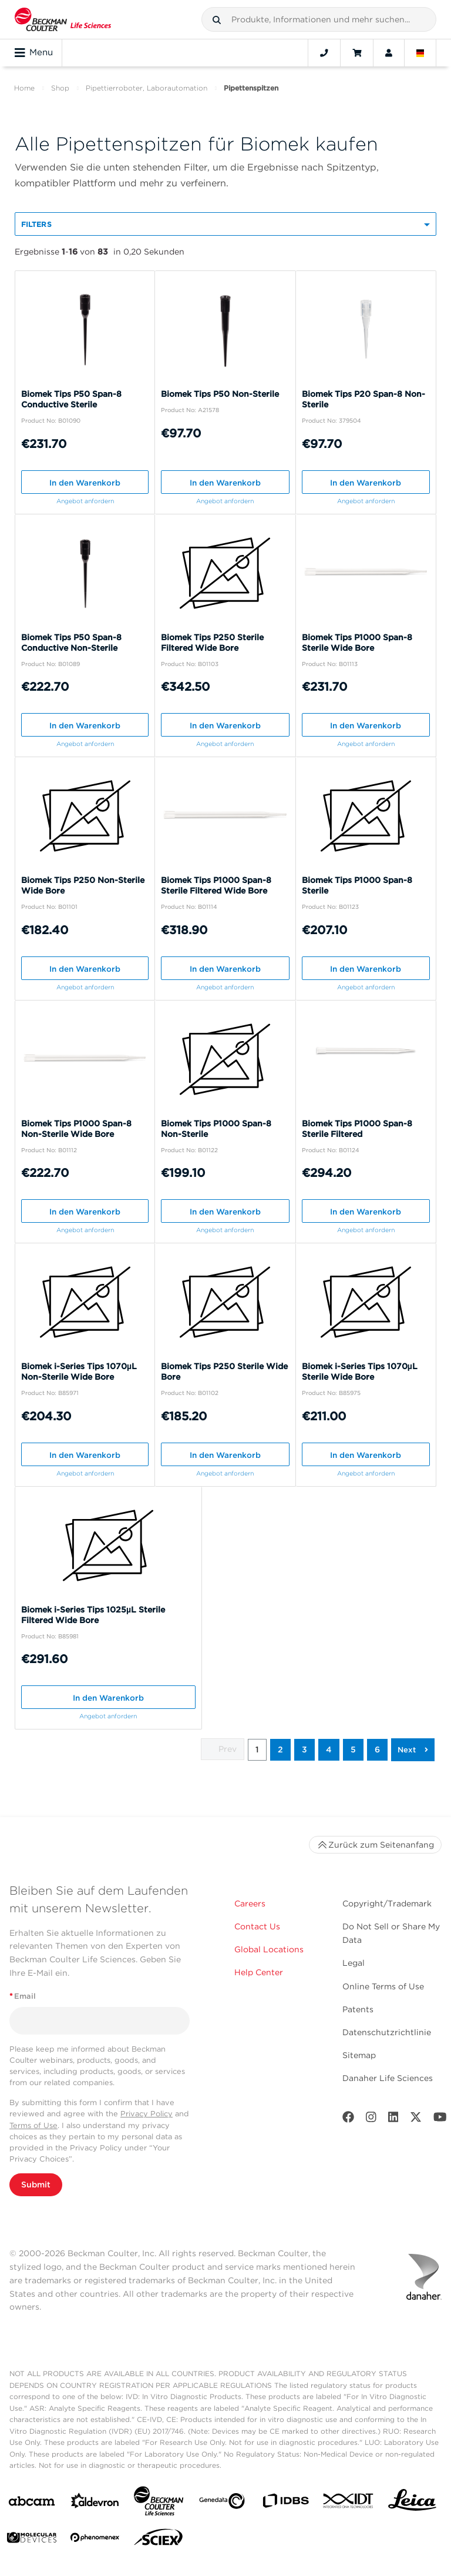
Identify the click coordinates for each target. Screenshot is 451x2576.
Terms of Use (33, 2125)
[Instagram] (371, 2119)
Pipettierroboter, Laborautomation (146, 87)
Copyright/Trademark (387, 1903)
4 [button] (329, 1749)
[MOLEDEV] (32, 2540)
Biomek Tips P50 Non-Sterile (220, 394)
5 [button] (353, 1749)
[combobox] (319, 19)
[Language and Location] (420, 52)
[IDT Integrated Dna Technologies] (349, 2503)
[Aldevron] (95, 2503)
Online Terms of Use (383, 1986)
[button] (216, 20)
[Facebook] (348, 2119)
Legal (353, 1963)
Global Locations (269, 1949)
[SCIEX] (158, 2540)
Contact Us (257, 1926)
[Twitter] (416, 2119)
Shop (60, 87)
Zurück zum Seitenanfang (375, 1845)
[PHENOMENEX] (95, 2539)
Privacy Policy (146, 2113)
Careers (249, 1903)
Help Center (258, 1972)
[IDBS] (285, 2503)
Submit (36, 2184)
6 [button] (377, 1749)
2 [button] (280, 1749)
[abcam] (32, 2503)
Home (24, 87)
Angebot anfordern (85, 501)
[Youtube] (440, 2119)
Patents (357, 2009)
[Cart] (357, 52)
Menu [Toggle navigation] (34, 53)
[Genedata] (222, 2503)
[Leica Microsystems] (412, 2503)
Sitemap (359, 2055)
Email (22, 1996)
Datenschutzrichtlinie (386, 2032)
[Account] (388, 52)
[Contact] (324, 52)
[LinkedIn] (393, 2119)
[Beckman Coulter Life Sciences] (158, 2503)
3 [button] (304, 1749)
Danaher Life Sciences (387, 2078)
